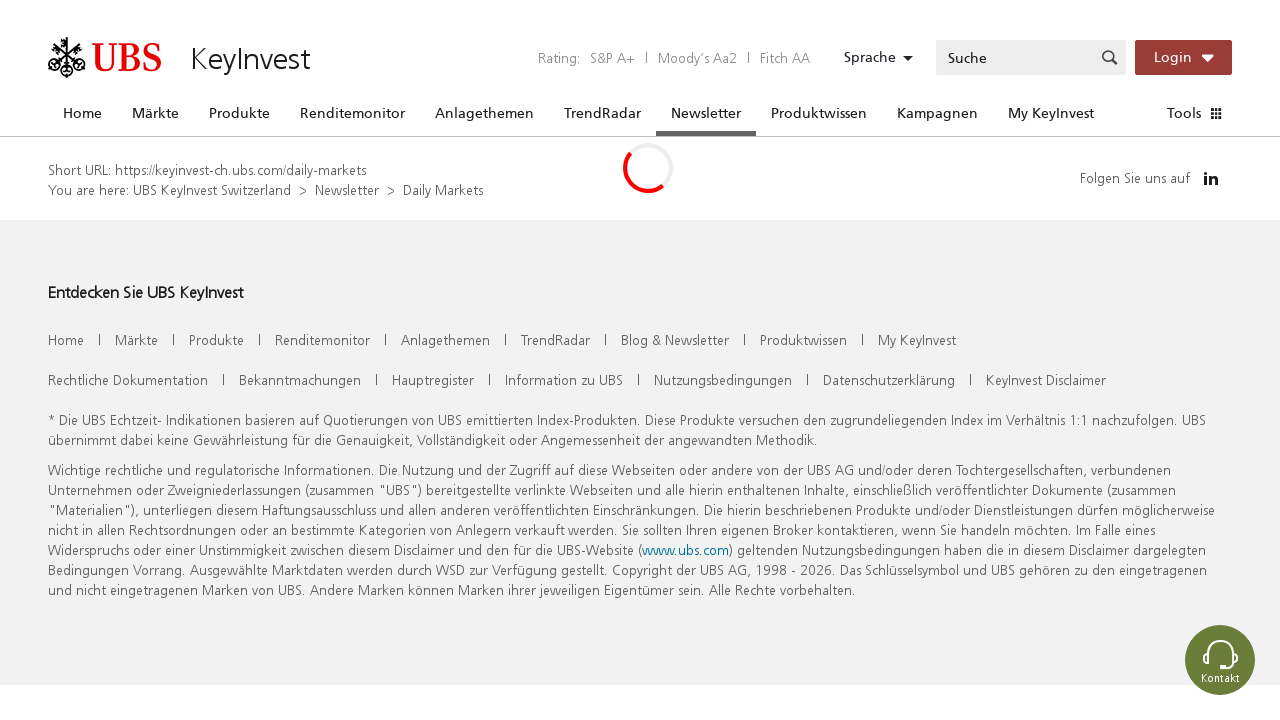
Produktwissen (819, 113)
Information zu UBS (564, 379)
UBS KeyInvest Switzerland (212, 189)
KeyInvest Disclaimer (1046, 379)
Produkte (239, 113)
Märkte (155, 113)
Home (82, 113)
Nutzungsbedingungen (723, 379)
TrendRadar (602, 113)
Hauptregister (433, 379)
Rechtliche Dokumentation (128, 379)
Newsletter (706, 113)
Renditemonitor (352, 113)
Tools (1184, 113)
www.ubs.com (685, 549)
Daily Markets (443, 189)
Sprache (870, 57)
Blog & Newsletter (675, 339)
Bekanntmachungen (300, 379)
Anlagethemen (484, 113)
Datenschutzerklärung (889, 379)
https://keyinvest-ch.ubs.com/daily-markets (240, 169)
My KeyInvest (1051, 113)
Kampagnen (937, 113)
